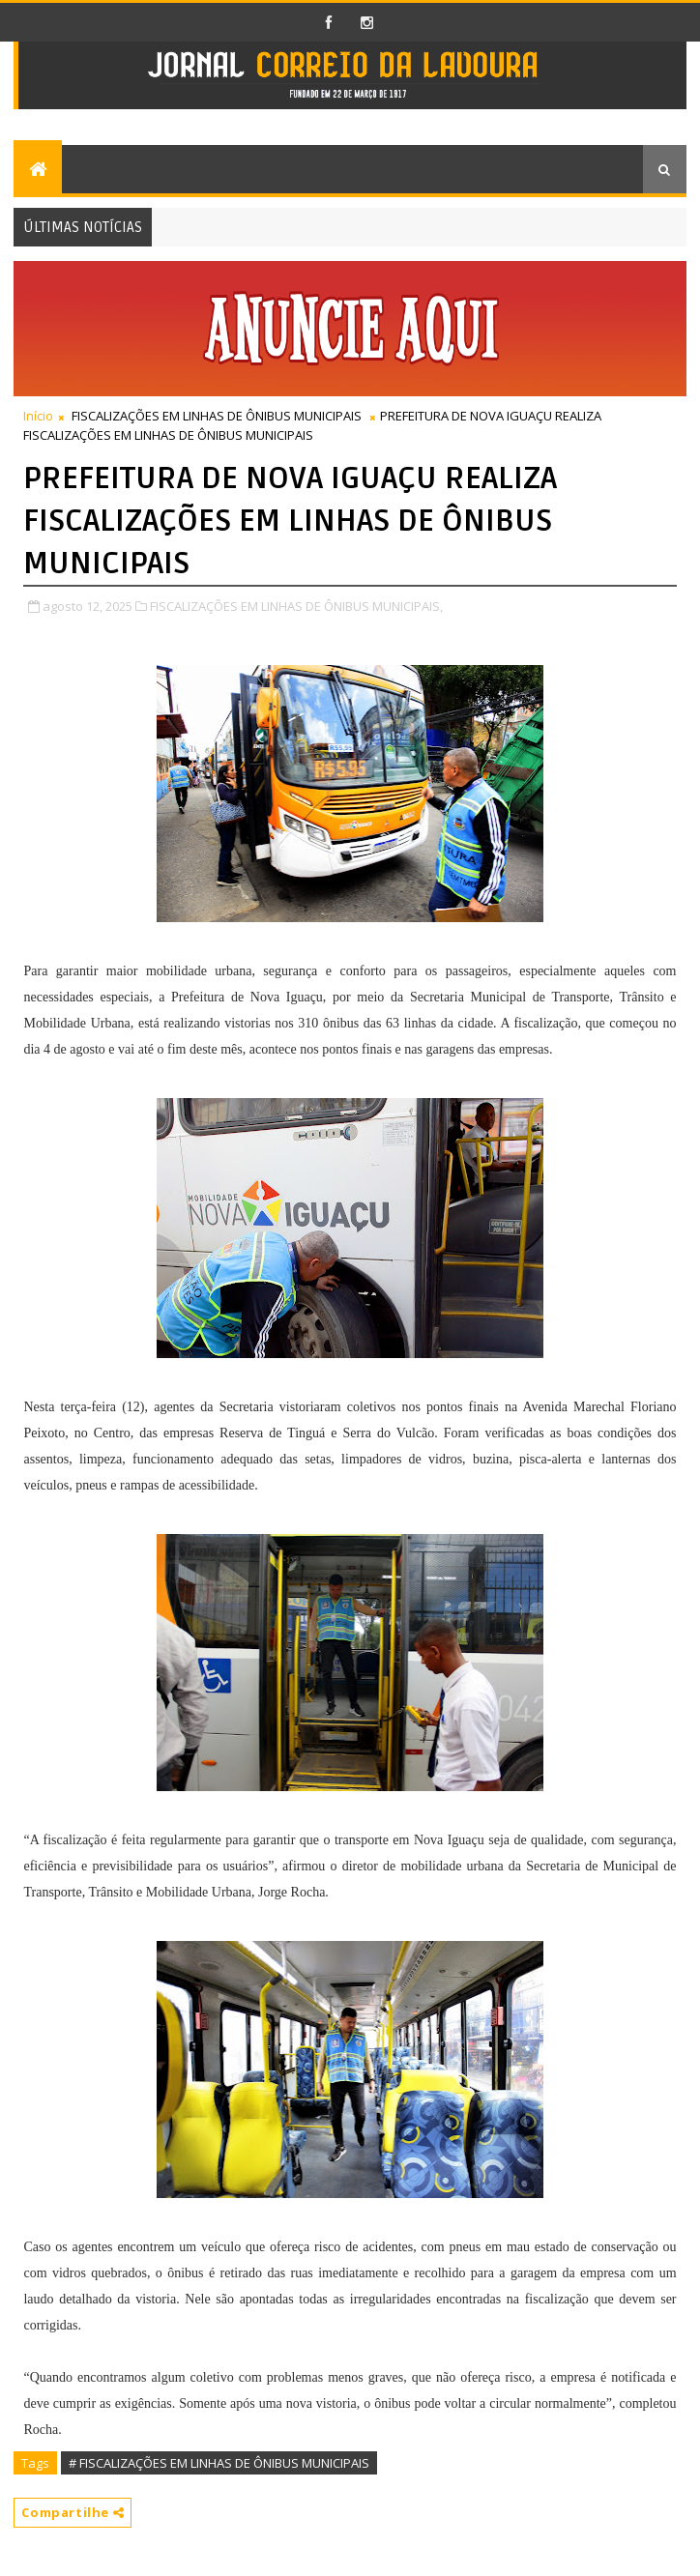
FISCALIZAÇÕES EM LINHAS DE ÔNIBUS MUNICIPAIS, (296, 606)
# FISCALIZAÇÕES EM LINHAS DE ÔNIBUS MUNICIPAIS (219, 2463)
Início (38, 415)
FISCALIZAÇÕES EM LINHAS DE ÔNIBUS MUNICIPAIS (217, 415)
